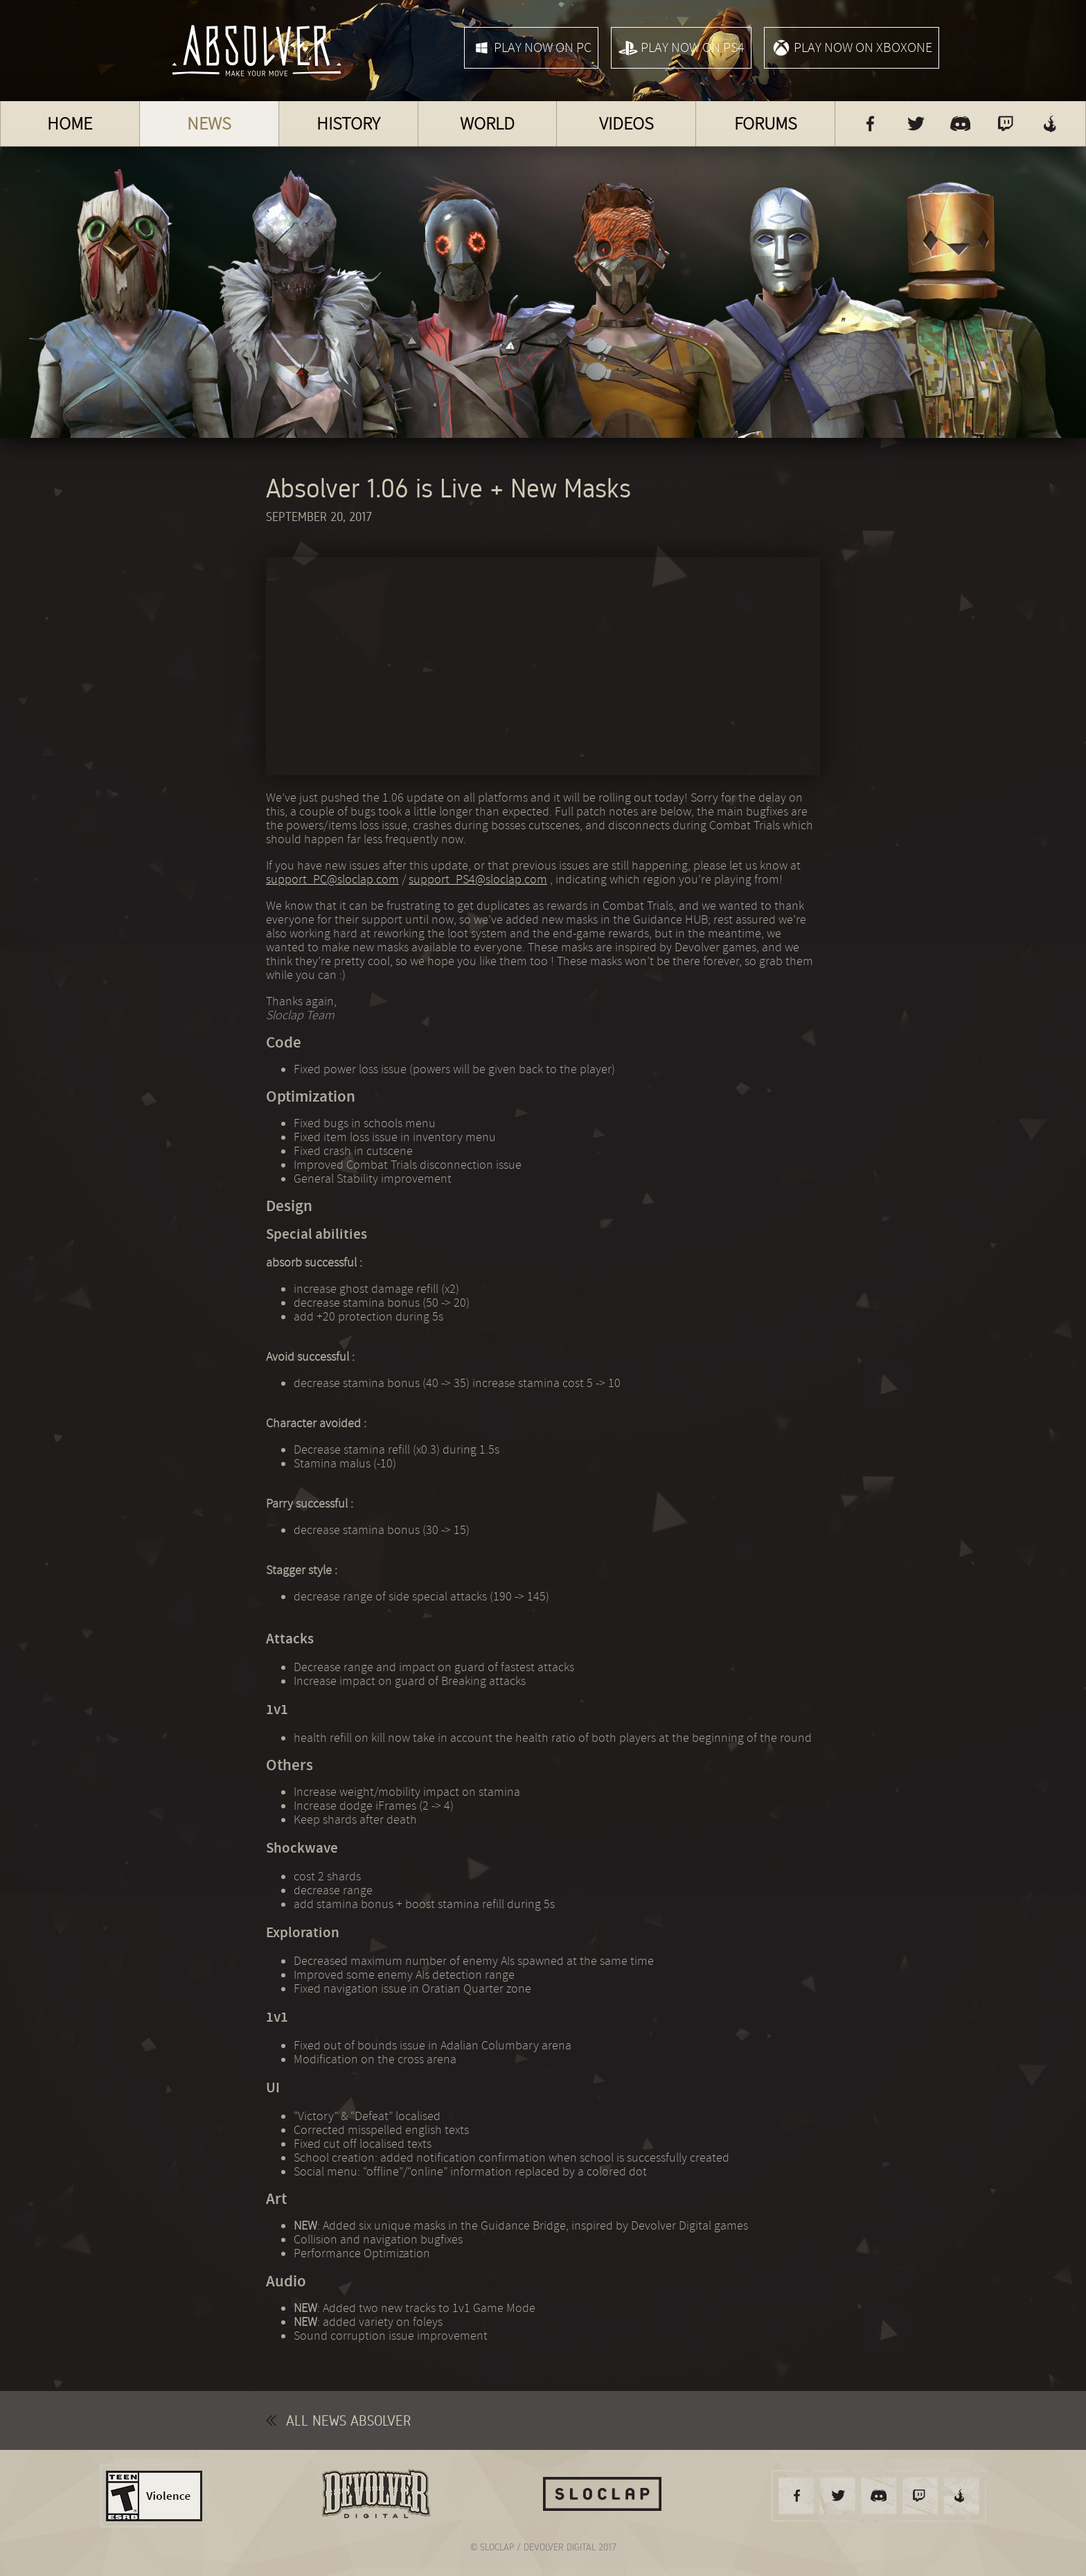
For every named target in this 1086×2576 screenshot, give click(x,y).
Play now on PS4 (681, 47)
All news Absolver (338, 2420)
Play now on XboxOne (851, 47)
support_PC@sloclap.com (332, 879)
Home (69, 123)
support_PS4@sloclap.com (478, 879)
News (209, 123)
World (487, 123)
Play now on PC (531, 47)
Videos (626, 123)
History (348, 123)
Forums (765, 123)
